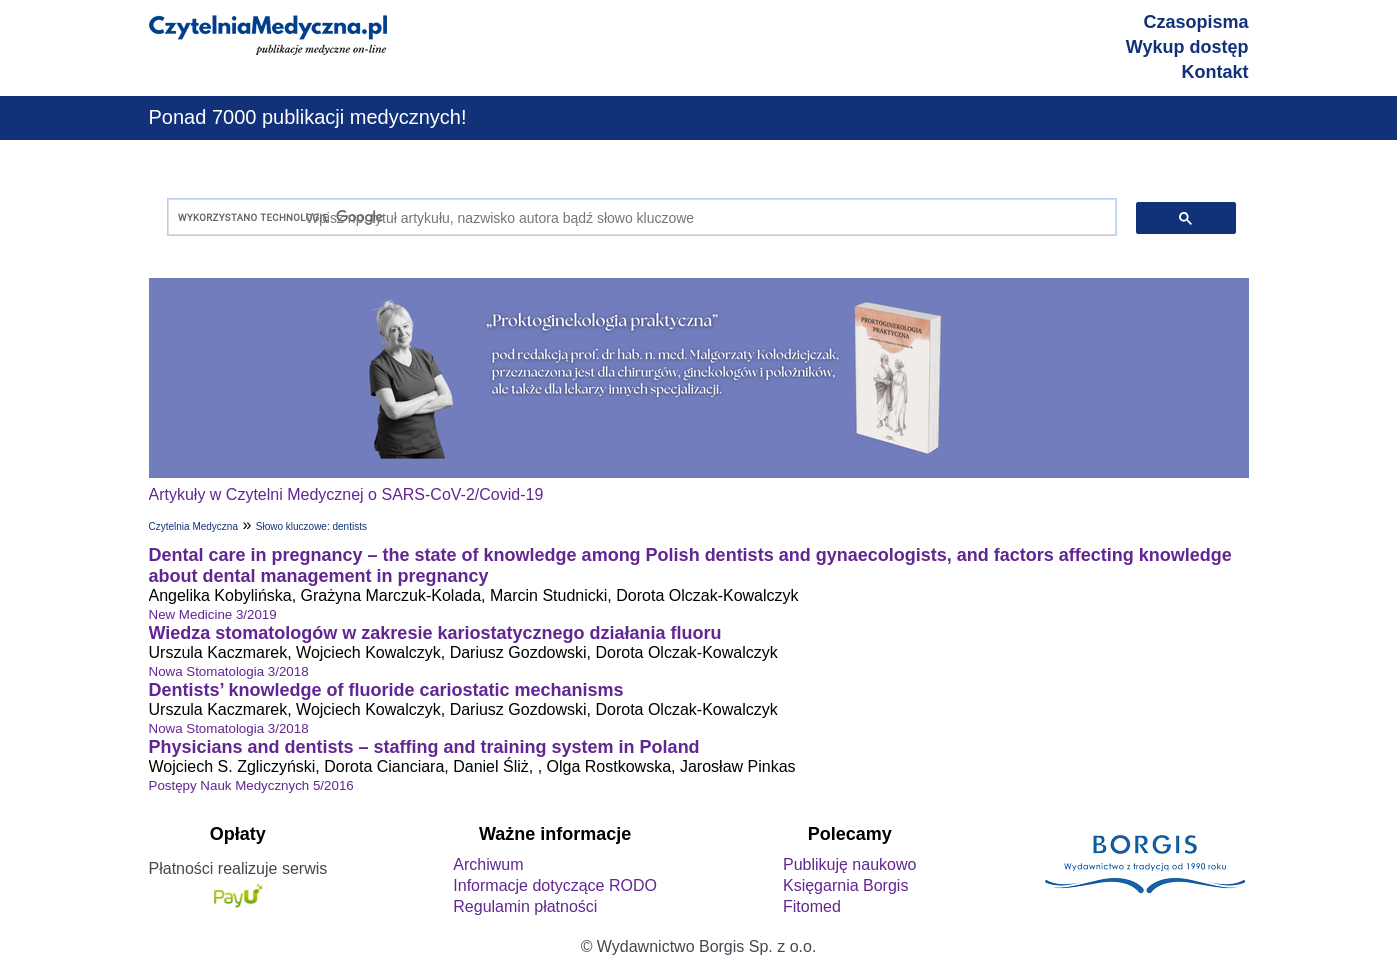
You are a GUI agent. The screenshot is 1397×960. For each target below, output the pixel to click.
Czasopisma (1195, 22)
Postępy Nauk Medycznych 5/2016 (251, 785)
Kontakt (1215, 72)
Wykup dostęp (1187, 47)
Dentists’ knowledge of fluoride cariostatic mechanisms (386, 690)
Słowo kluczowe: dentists (311, 526)
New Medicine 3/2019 (213, 614)
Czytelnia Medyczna (193, 526)
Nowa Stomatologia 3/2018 (229, 671)
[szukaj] (637, 217)
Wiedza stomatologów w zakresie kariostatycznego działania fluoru (435, 633)
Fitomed (812, 906)
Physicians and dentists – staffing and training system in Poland (424, 747)
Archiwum (488, 864)
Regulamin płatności (525, 906)
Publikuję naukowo (849, 864)
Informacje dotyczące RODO (555, 885)
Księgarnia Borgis (845, 885)
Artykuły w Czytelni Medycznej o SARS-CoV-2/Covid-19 (346, 494)
